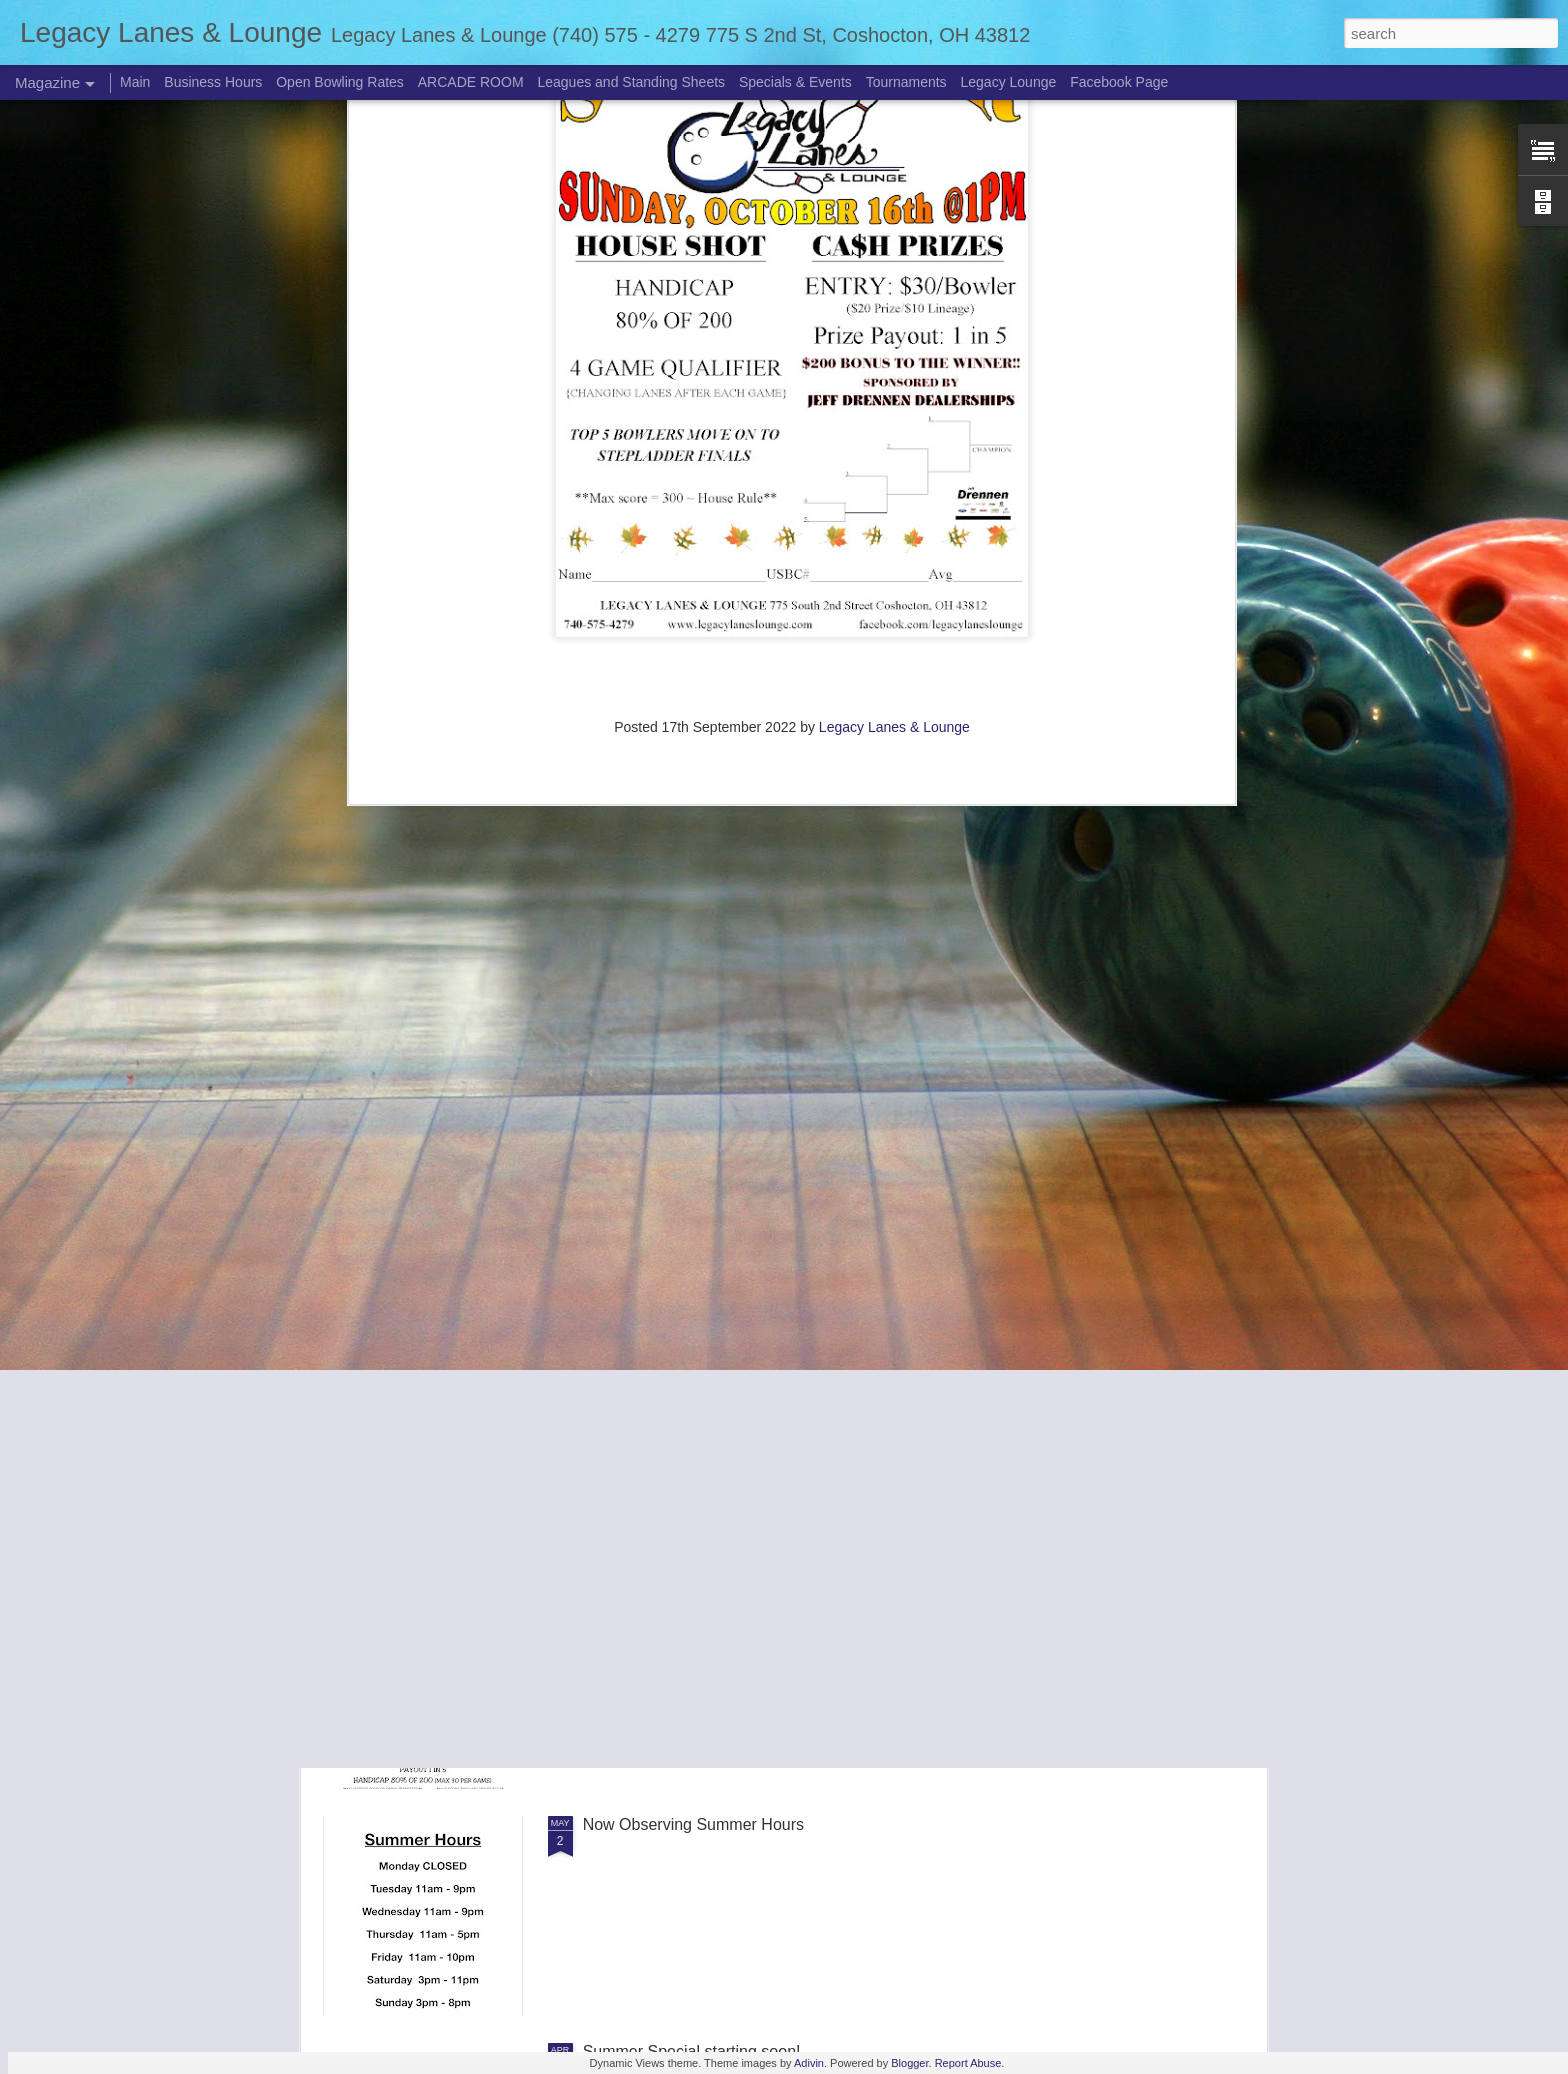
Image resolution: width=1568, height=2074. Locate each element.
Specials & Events (795, 82)
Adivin (809, 2063)
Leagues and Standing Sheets (631, 82)
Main (135, 82)
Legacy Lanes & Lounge (894, 129)
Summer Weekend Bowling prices (703, 1370)
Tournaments (906, 82)
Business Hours (213, 82)
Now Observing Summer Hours (693, 1824)
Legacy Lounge (1009, 82)
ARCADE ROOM (471, 82)
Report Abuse (968, 2063)
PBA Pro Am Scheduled (667, 1143)
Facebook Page (1119, 82)
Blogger (909, 2063)
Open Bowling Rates (340, 82)
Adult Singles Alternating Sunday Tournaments (747, 1597)
